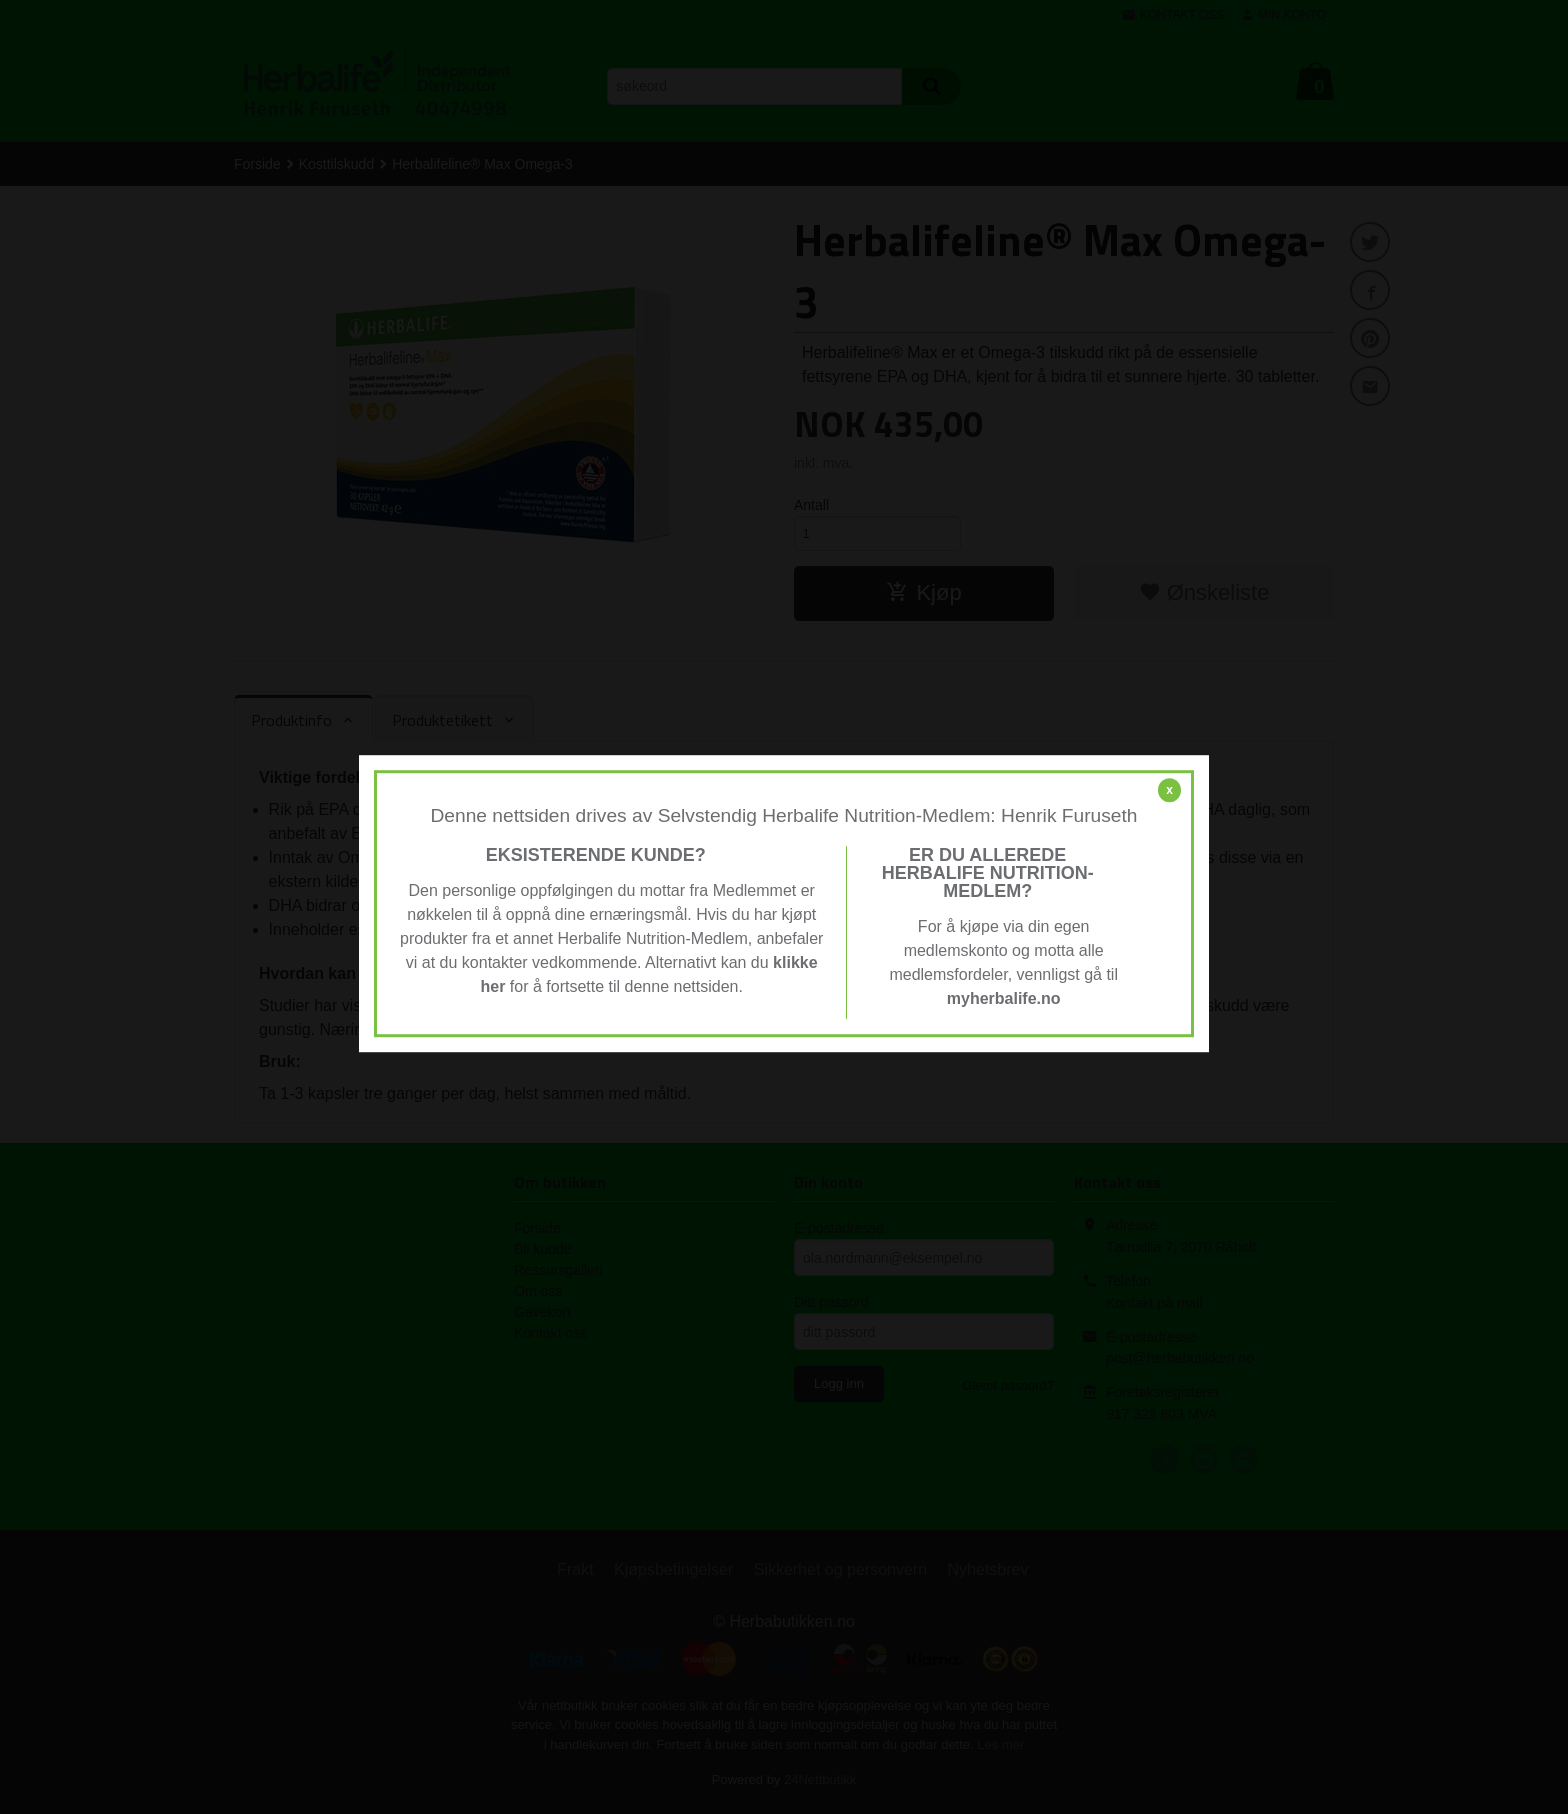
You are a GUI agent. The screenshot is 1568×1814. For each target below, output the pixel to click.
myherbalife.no (1004, 998)
